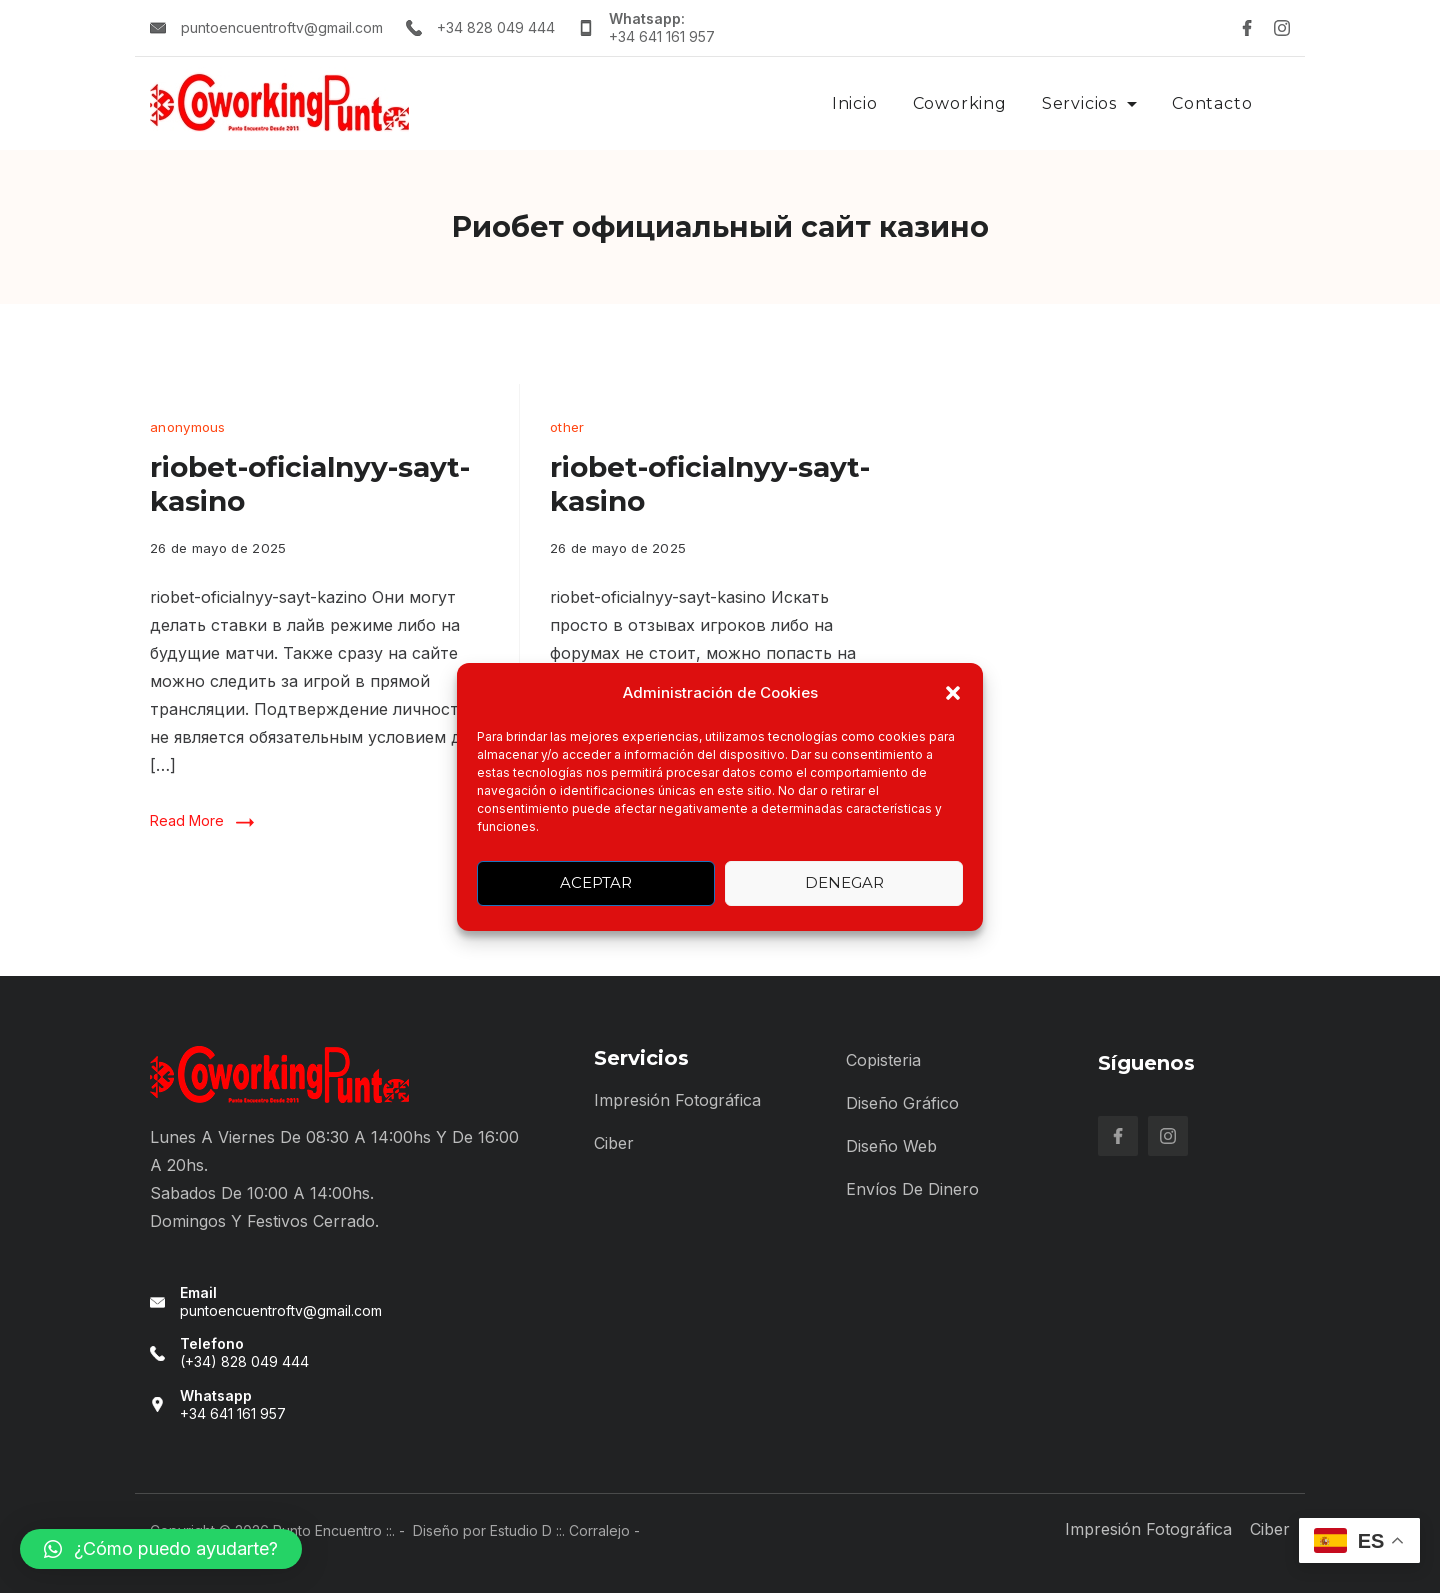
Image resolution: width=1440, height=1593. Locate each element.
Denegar (844, 882)
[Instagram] (1282, 28)
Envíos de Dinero (912, 1189)
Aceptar (596, 882)
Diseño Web (891, 1146)
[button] (953, 693)
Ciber (614, 1143)
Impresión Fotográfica (677, 1100)
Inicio (855, 103)
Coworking (960, 103)
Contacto (1212, 103)
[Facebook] (1247, 28)
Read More (187, 820)
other (567, 427)
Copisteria (883, 1060)
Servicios (1089, 103)
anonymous (188, 427)
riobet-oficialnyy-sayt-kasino (310, 484)
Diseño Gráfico (902, 1103)
